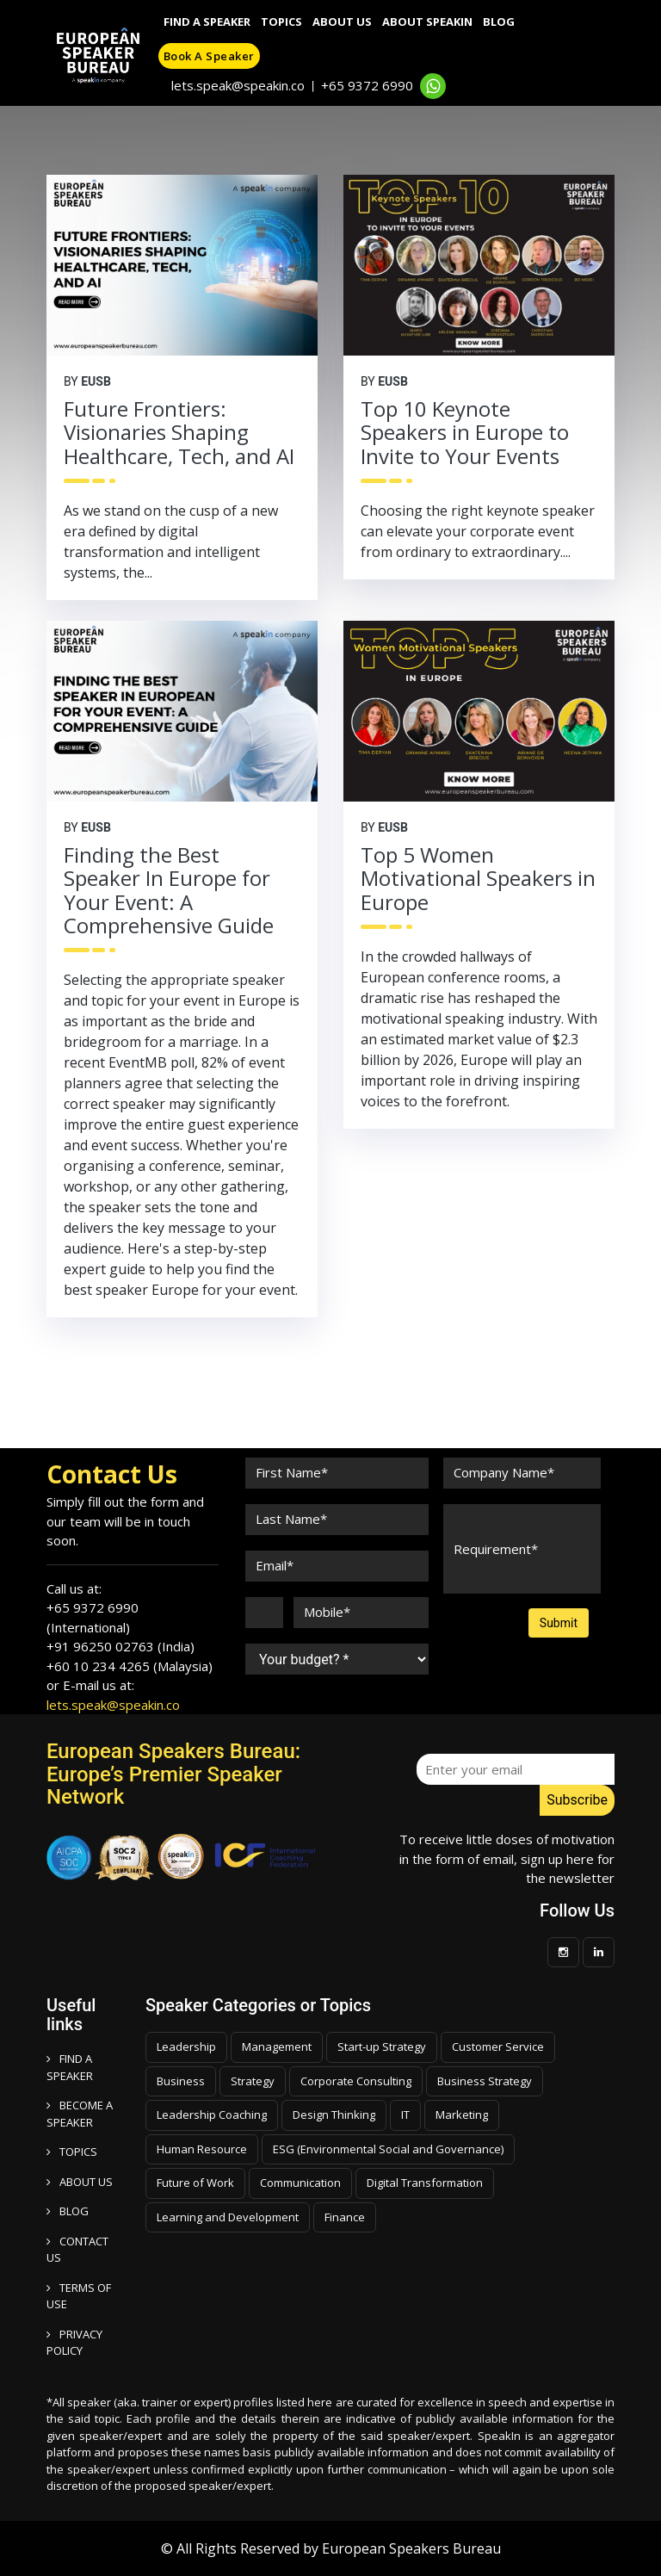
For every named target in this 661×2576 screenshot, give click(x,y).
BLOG (67, 2211)
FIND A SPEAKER (69, 2067)
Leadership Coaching (212, 2114)
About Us (342, 21)
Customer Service (498, 2046)
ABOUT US (79, 2181)
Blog (499, 21)
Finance (344, 2217)
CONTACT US (77, 2249)
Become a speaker (79, 2113)
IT (405, 2114)
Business (181, 2081)
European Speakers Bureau (411, 2548)
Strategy (253, 2081)
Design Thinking (334, 2114)
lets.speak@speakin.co (238, 85)
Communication (300, 2182)
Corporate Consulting (355, 2081)
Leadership (186, 2046)
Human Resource (202, 2149)
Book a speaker (209, 56)
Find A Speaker (207, 21)
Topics (281, 21)
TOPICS (71, 2151)
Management (277, 2046)
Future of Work (195, 2182)
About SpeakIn (427, 21)
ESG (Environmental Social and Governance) (388, 2149)
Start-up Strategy (381, 2046)
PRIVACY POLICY (74, 2342)
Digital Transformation (425, 2182)
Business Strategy (484, 2081)
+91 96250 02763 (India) (120, 1646)
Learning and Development (228, 2217)
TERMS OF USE (78, 2296)
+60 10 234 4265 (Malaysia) (129, 1666)
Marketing (462, 2114)
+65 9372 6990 (367, 85)
